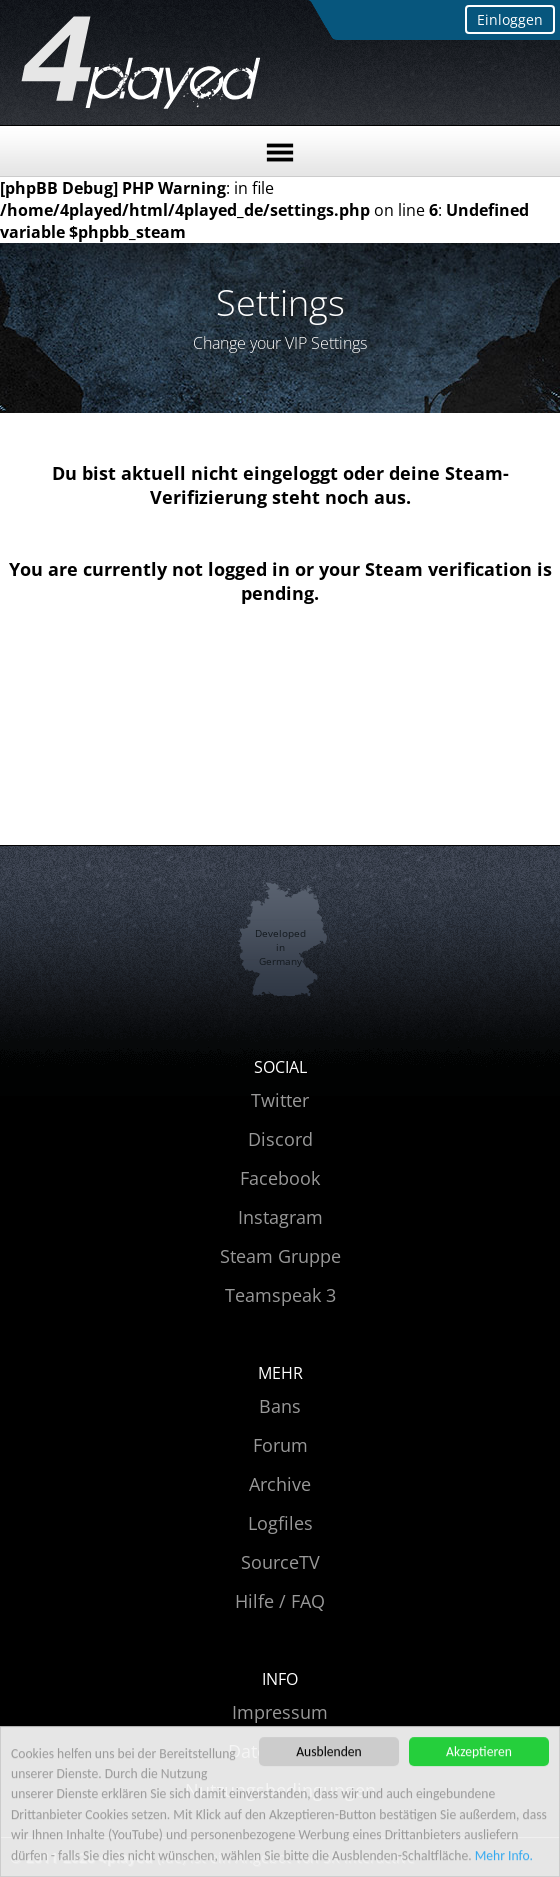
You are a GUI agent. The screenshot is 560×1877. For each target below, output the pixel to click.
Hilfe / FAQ (280, 1601)
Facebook (280, 1178)
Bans (280, 1406)
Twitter (280, 1100)
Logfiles (280, 1523)
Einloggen (510, 19)
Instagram (280, 1217)
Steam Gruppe (280, 1256)
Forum (280, 1445)
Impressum (280, 1712)
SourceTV (280, 1562)
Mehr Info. (504, 1857)
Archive (280, 1484)
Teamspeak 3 (280, 1295)
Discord (280, 1139)
